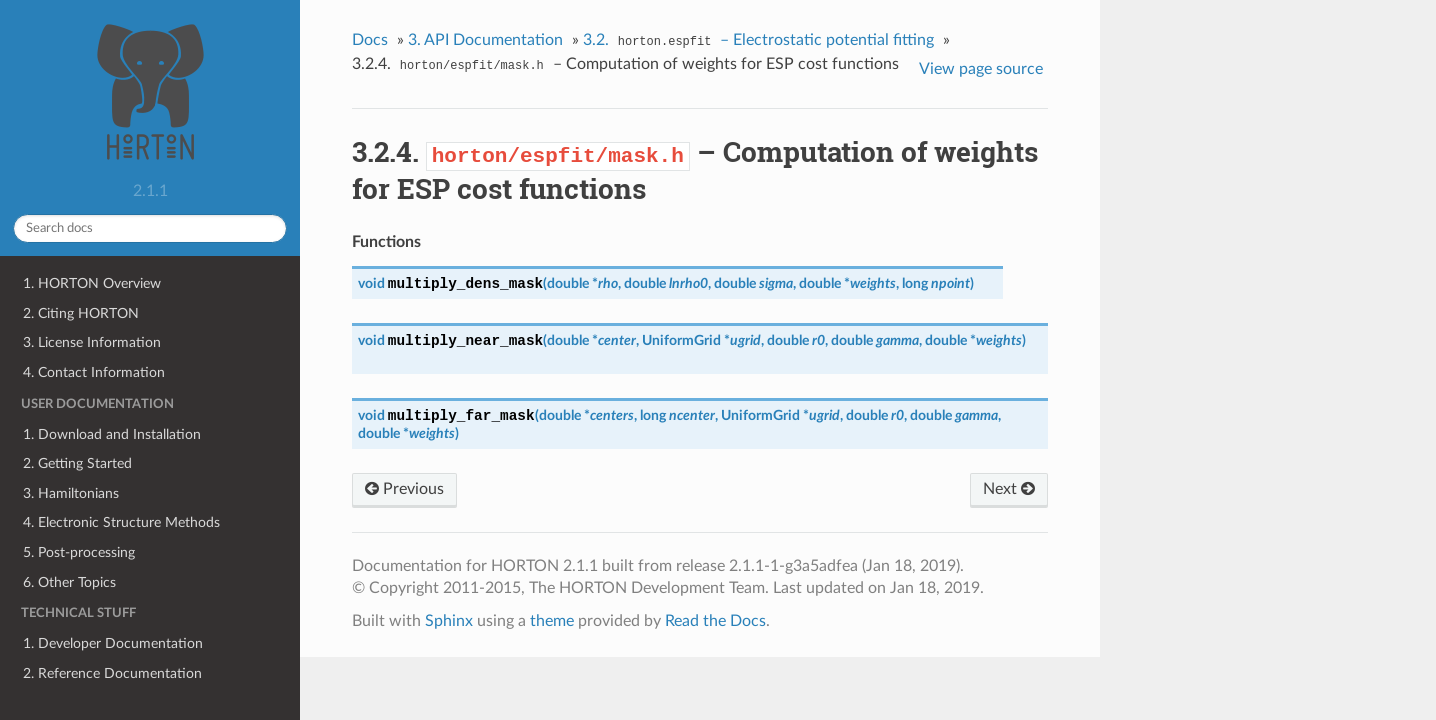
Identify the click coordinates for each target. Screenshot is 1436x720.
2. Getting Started (77, 463)
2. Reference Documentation (112, 673)
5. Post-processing (79, 552)
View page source (981, 69)
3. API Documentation (485, 40)
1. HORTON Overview (92, 283)
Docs (370, 40)
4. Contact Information (94, 372)
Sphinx (449, 621)
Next (1009, 489)
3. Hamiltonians (71, 493)
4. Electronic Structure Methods (121, 522)
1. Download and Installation (112, 434)
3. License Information (92, 342)
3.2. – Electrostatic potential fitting (759, 42)
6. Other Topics (69, 582)
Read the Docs (715, 621)
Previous (404, 489)
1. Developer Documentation (113, 643)
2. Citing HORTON (81, 313)
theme (552, 621)
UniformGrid (681, 340)
